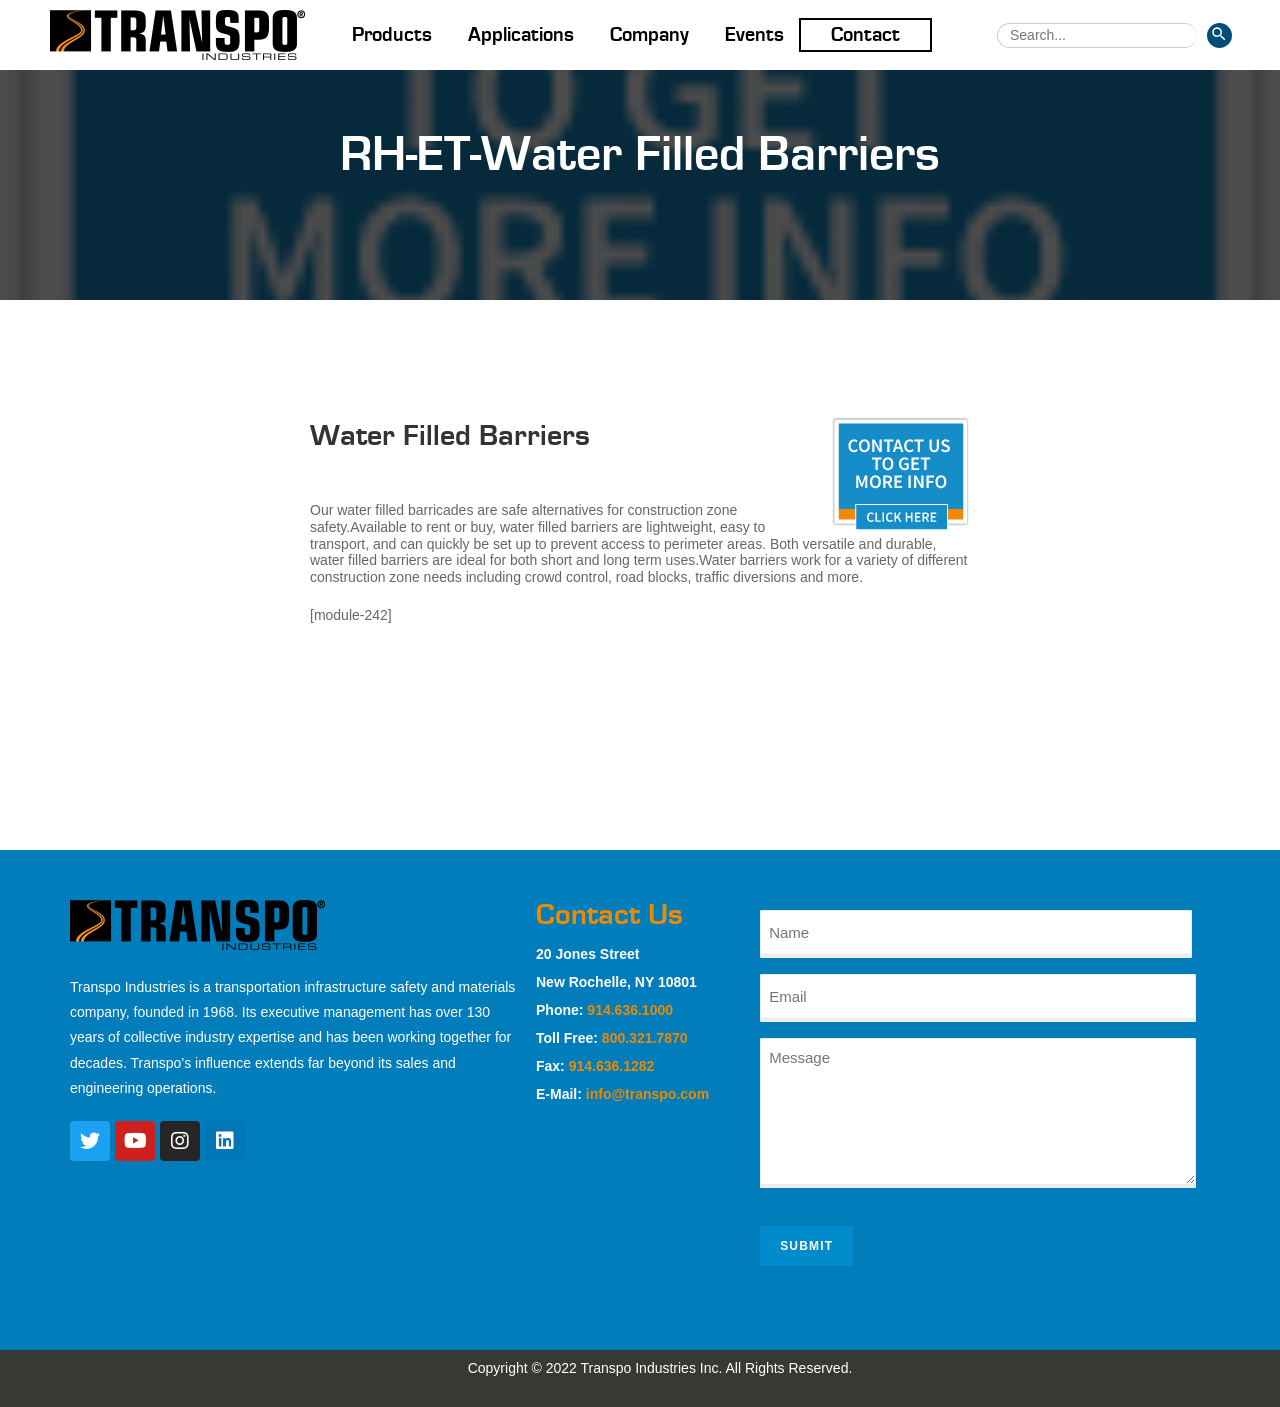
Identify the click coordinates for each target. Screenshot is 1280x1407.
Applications (521, 35)
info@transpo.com (647, 1094)
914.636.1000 (630, 1010)
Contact (865, 35)
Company (649, 35)
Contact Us (609, 915)
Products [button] (392, 35)
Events (754, 35)
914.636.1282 (612, 1066)
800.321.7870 (645, 1038)
